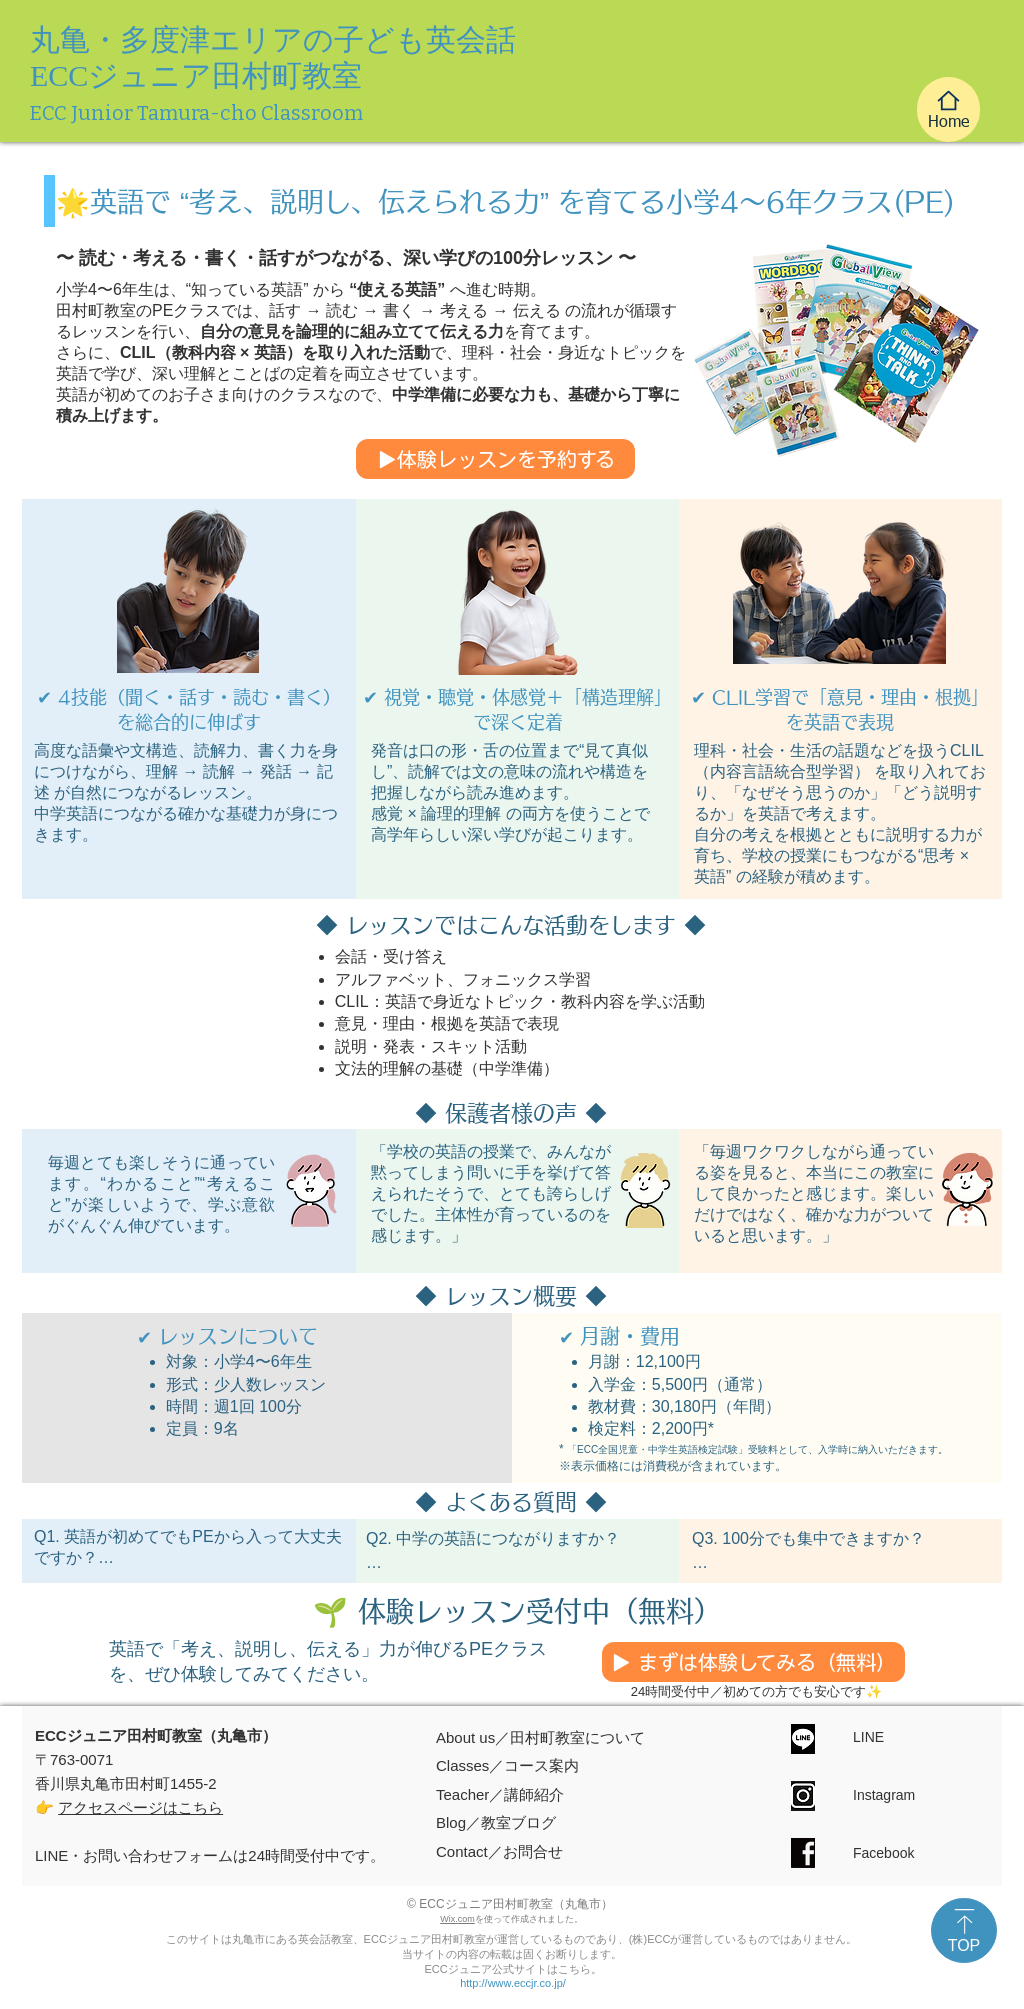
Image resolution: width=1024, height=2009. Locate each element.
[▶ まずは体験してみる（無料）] (753, 1662)
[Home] (948, 109)
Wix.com (457, 1919)
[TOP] (964, 1930)
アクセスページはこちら (140, 1807)
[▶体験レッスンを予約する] (495, 459)
